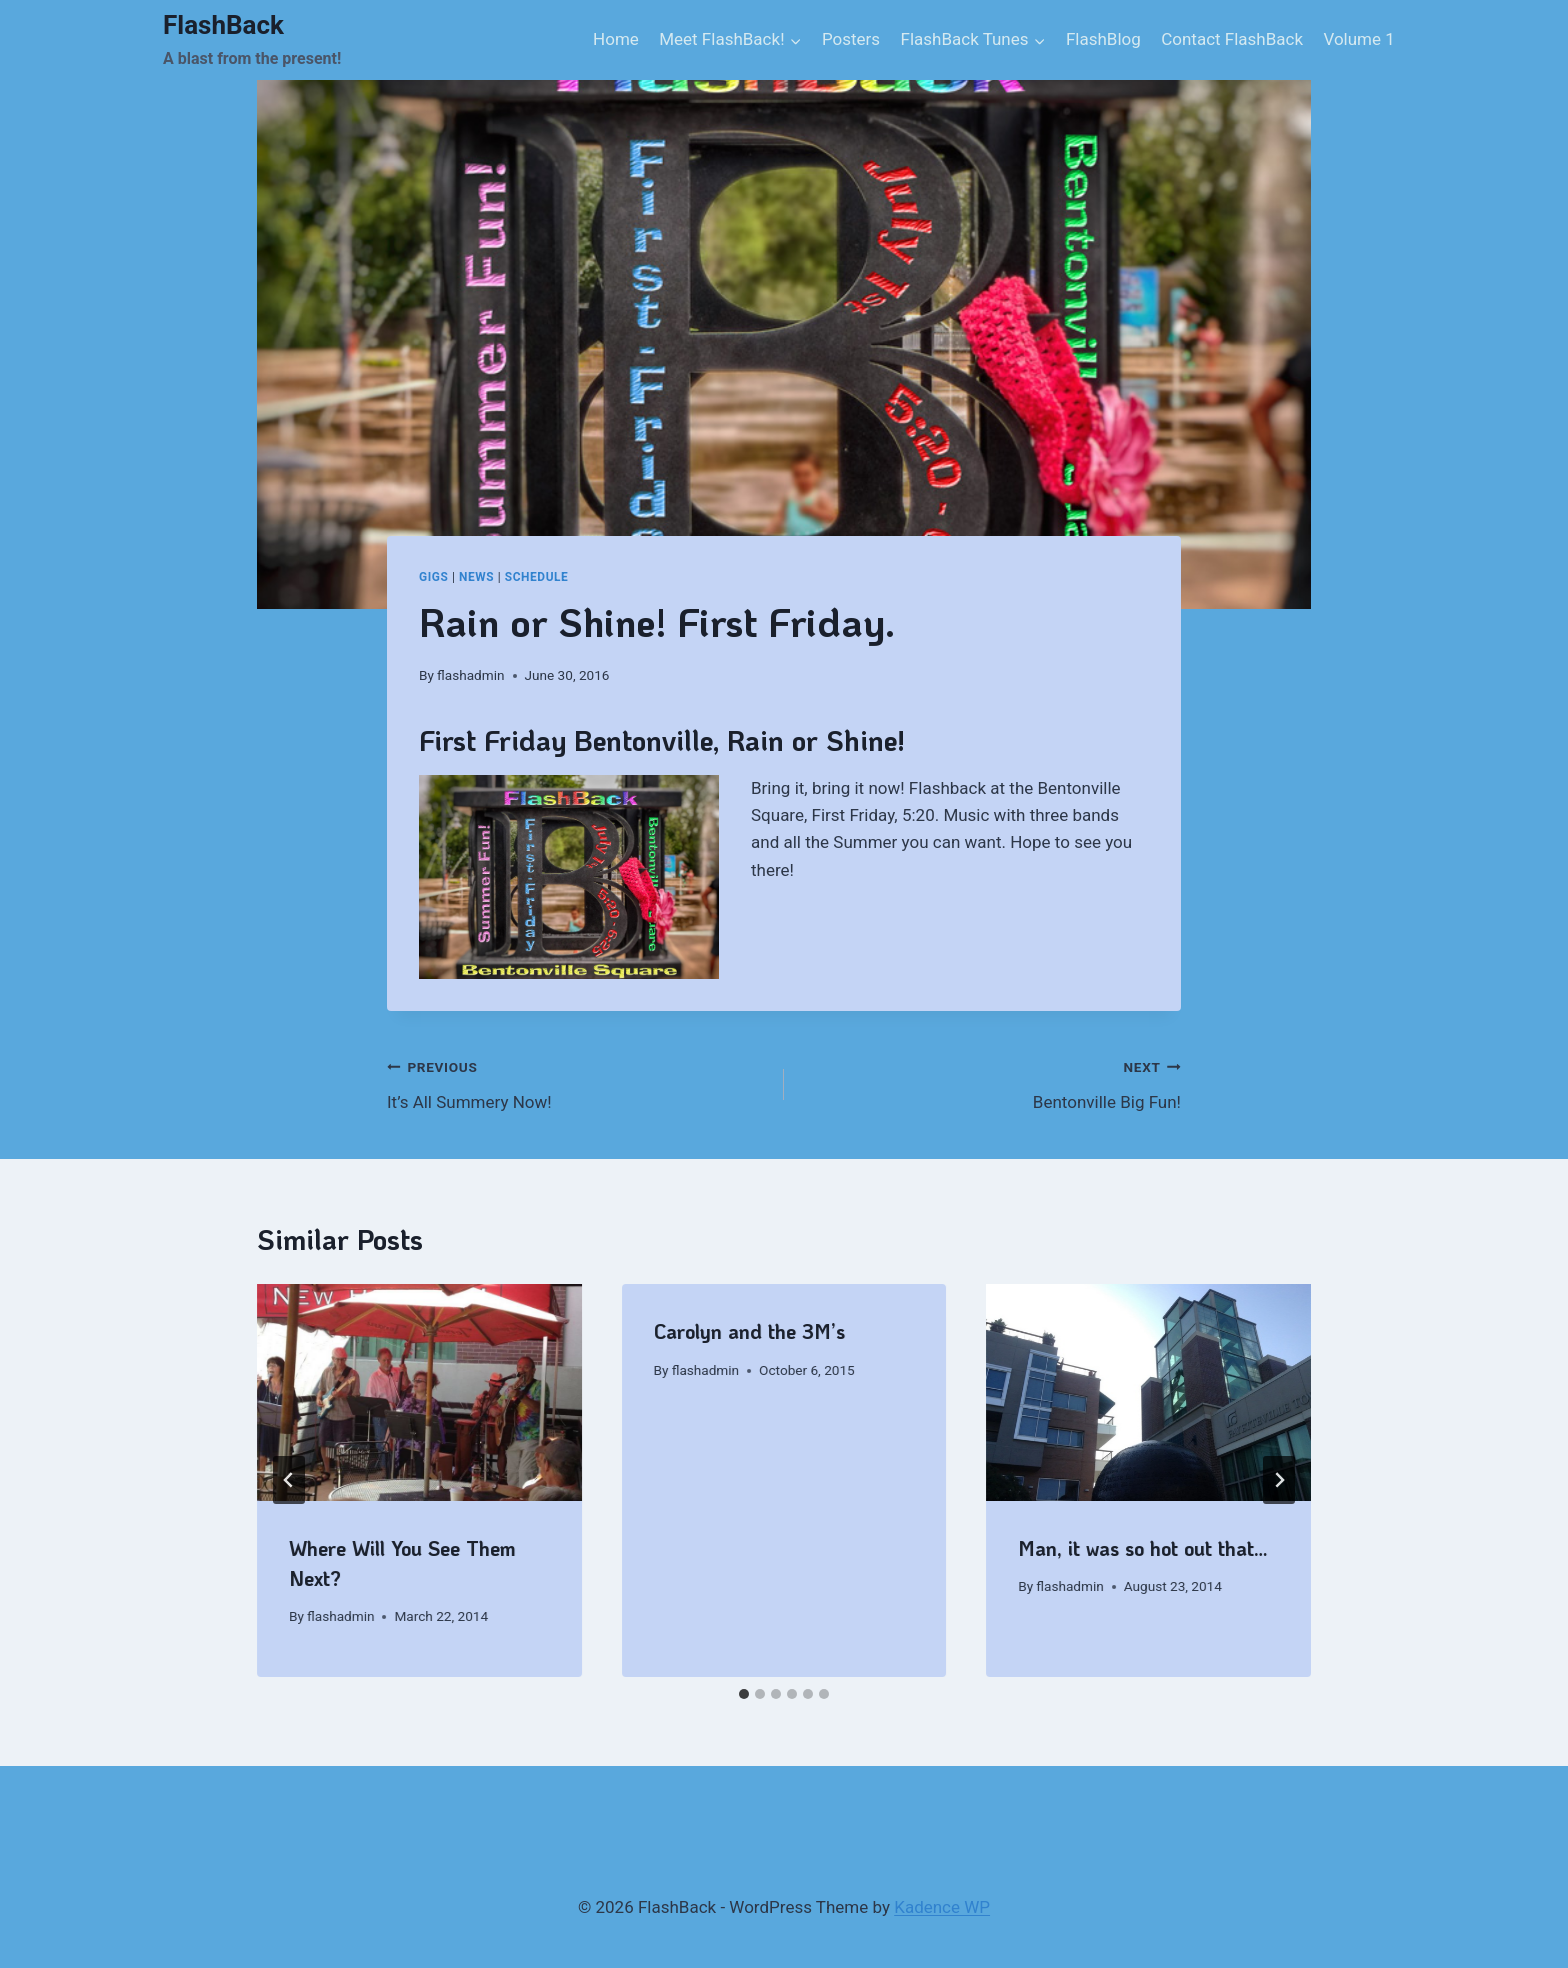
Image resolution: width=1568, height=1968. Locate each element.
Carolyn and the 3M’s (749, 1331)
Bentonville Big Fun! (991, 1082)
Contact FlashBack (1232, 39)
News (476, 577)
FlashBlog (1103, 39)
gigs (433, 577)
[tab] (744, 1694)
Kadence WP (942, 1907)
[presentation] (419, 1392)
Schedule (537, 577)
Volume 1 (1358, 39)
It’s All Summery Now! (577, 1082)
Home (616, 39)
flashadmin (470, 675)
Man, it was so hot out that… (1143, 1548)
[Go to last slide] (289, 1480)
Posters (851, 39)
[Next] (1279, 1480)
